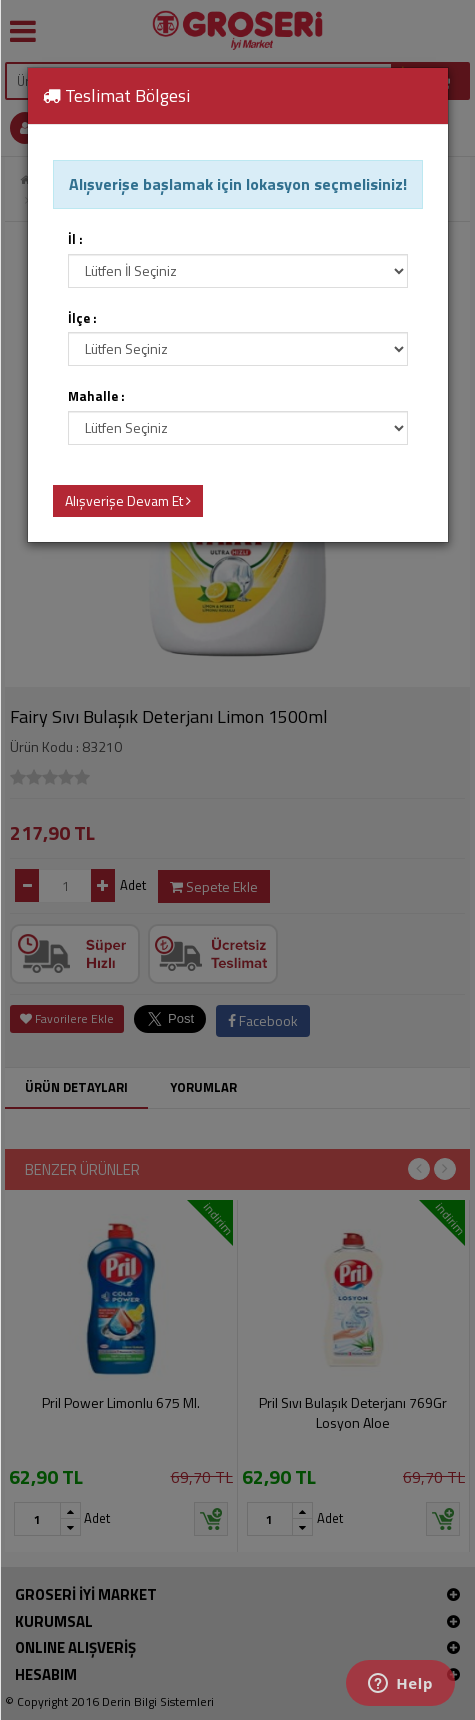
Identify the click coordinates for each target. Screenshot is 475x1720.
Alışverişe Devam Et (128, 500)
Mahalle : (96, 396)
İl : (75, 239)
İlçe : (82, 318)
